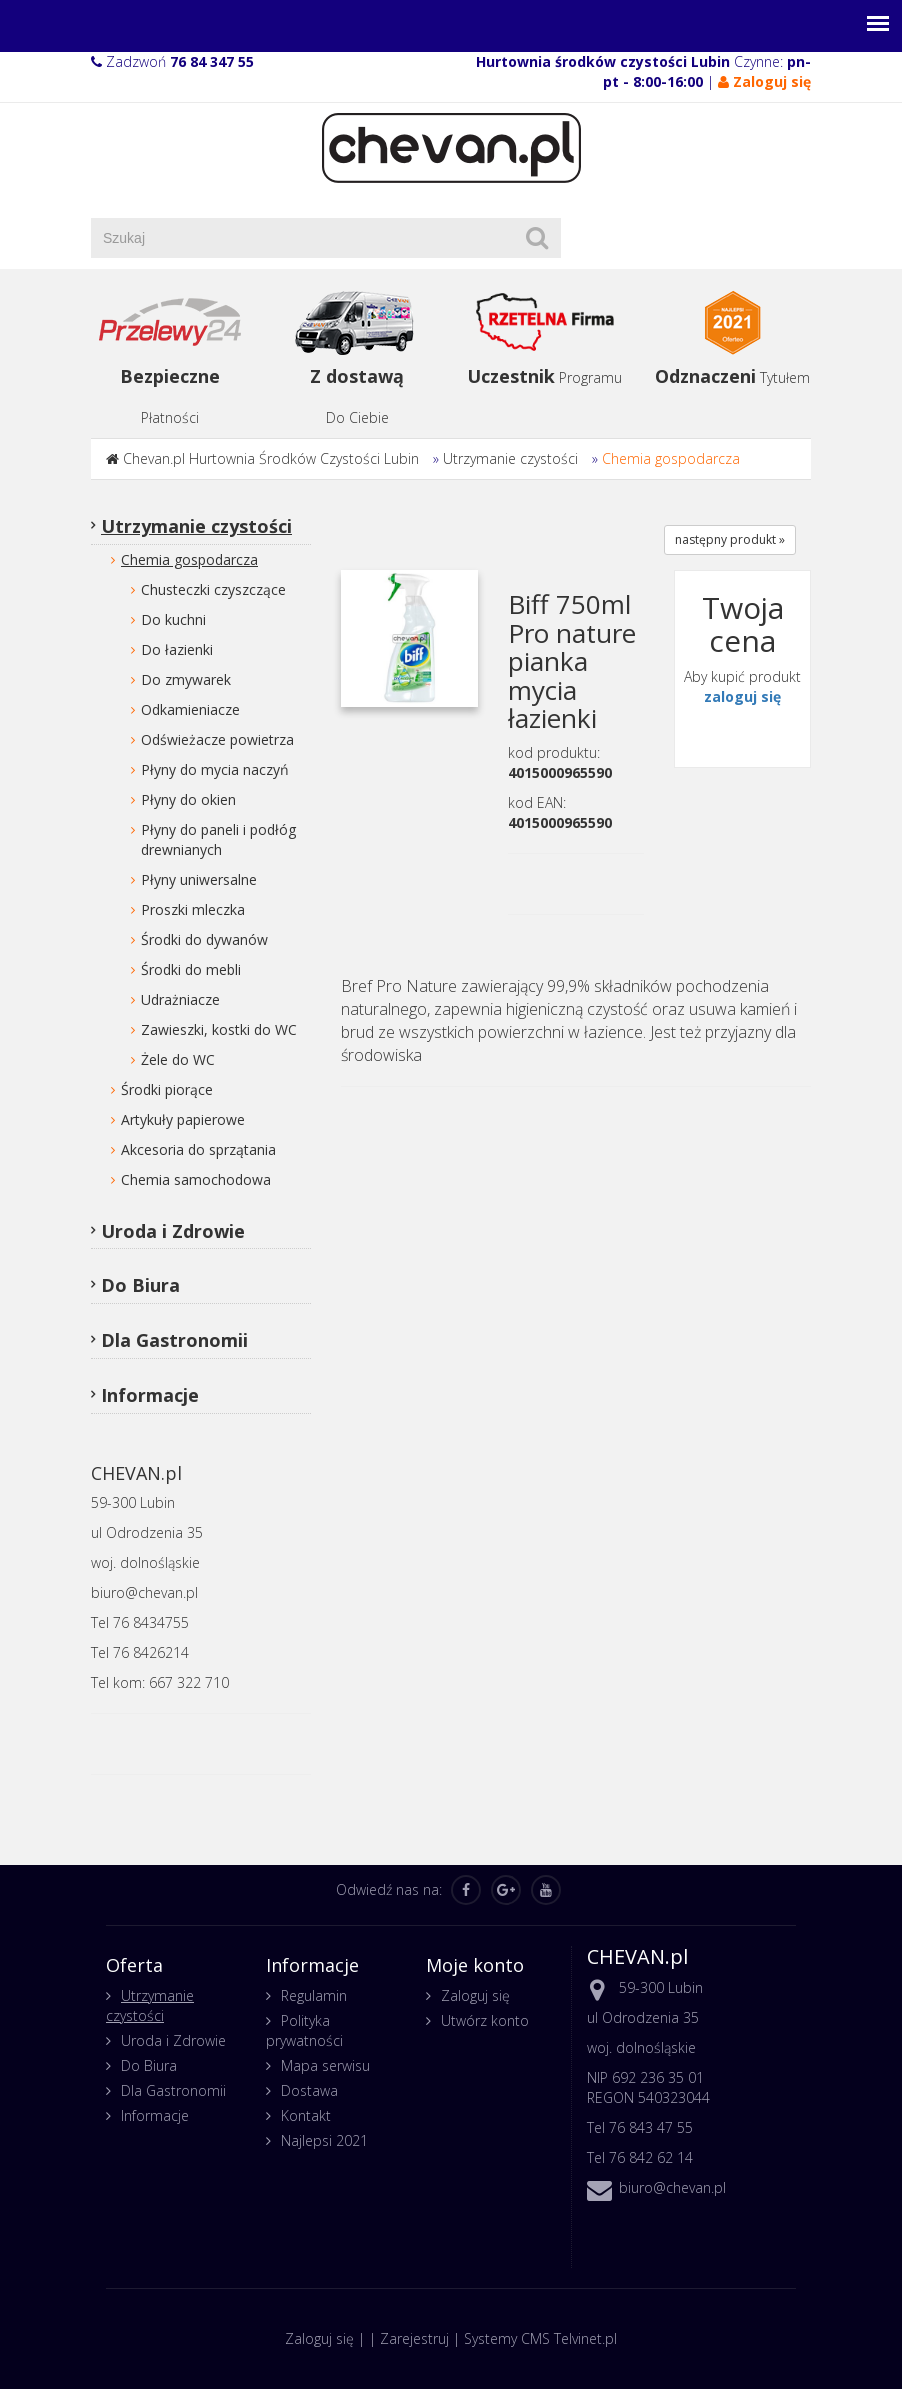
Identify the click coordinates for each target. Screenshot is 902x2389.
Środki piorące (167, 1089)
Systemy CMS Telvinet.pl (540, 2338)
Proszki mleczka (193, 909)
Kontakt (306, 2115)
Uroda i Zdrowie (173, 1231)
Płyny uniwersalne (199, 879)
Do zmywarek (186, 679)
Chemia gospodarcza (671, 458)
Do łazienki (177, 649)
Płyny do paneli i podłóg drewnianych (218, 839)
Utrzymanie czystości (510, 458)
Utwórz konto (485, 2020)
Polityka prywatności (304, 2030)
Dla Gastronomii (174, 1340)
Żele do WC (178, 1059)
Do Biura (140, 1285)
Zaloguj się (475, 1995)
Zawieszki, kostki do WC (219, 1029)
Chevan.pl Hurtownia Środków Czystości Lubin (271, 458)
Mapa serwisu (325, 2065)
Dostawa (309, 2090)
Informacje (150, 1395)
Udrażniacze (180, 999)
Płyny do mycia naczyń (215, 769)
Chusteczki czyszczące (213, 589)
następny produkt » (730, 539)
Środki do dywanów (204, 939)
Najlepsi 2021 (324, 2140)
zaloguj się (742, 696)
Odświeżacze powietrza (217, 739)
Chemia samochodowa (196, 1179)
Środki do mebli (191, 969)
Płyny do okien (188, 799)
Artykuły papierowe (183, 1119)
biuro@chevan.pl (672, 2187)
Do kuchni (173, 619)
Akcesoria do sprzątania (198, 1149)
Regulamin (314, 1995)
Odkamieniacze (190, 709)
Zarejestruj (414, 2338)
